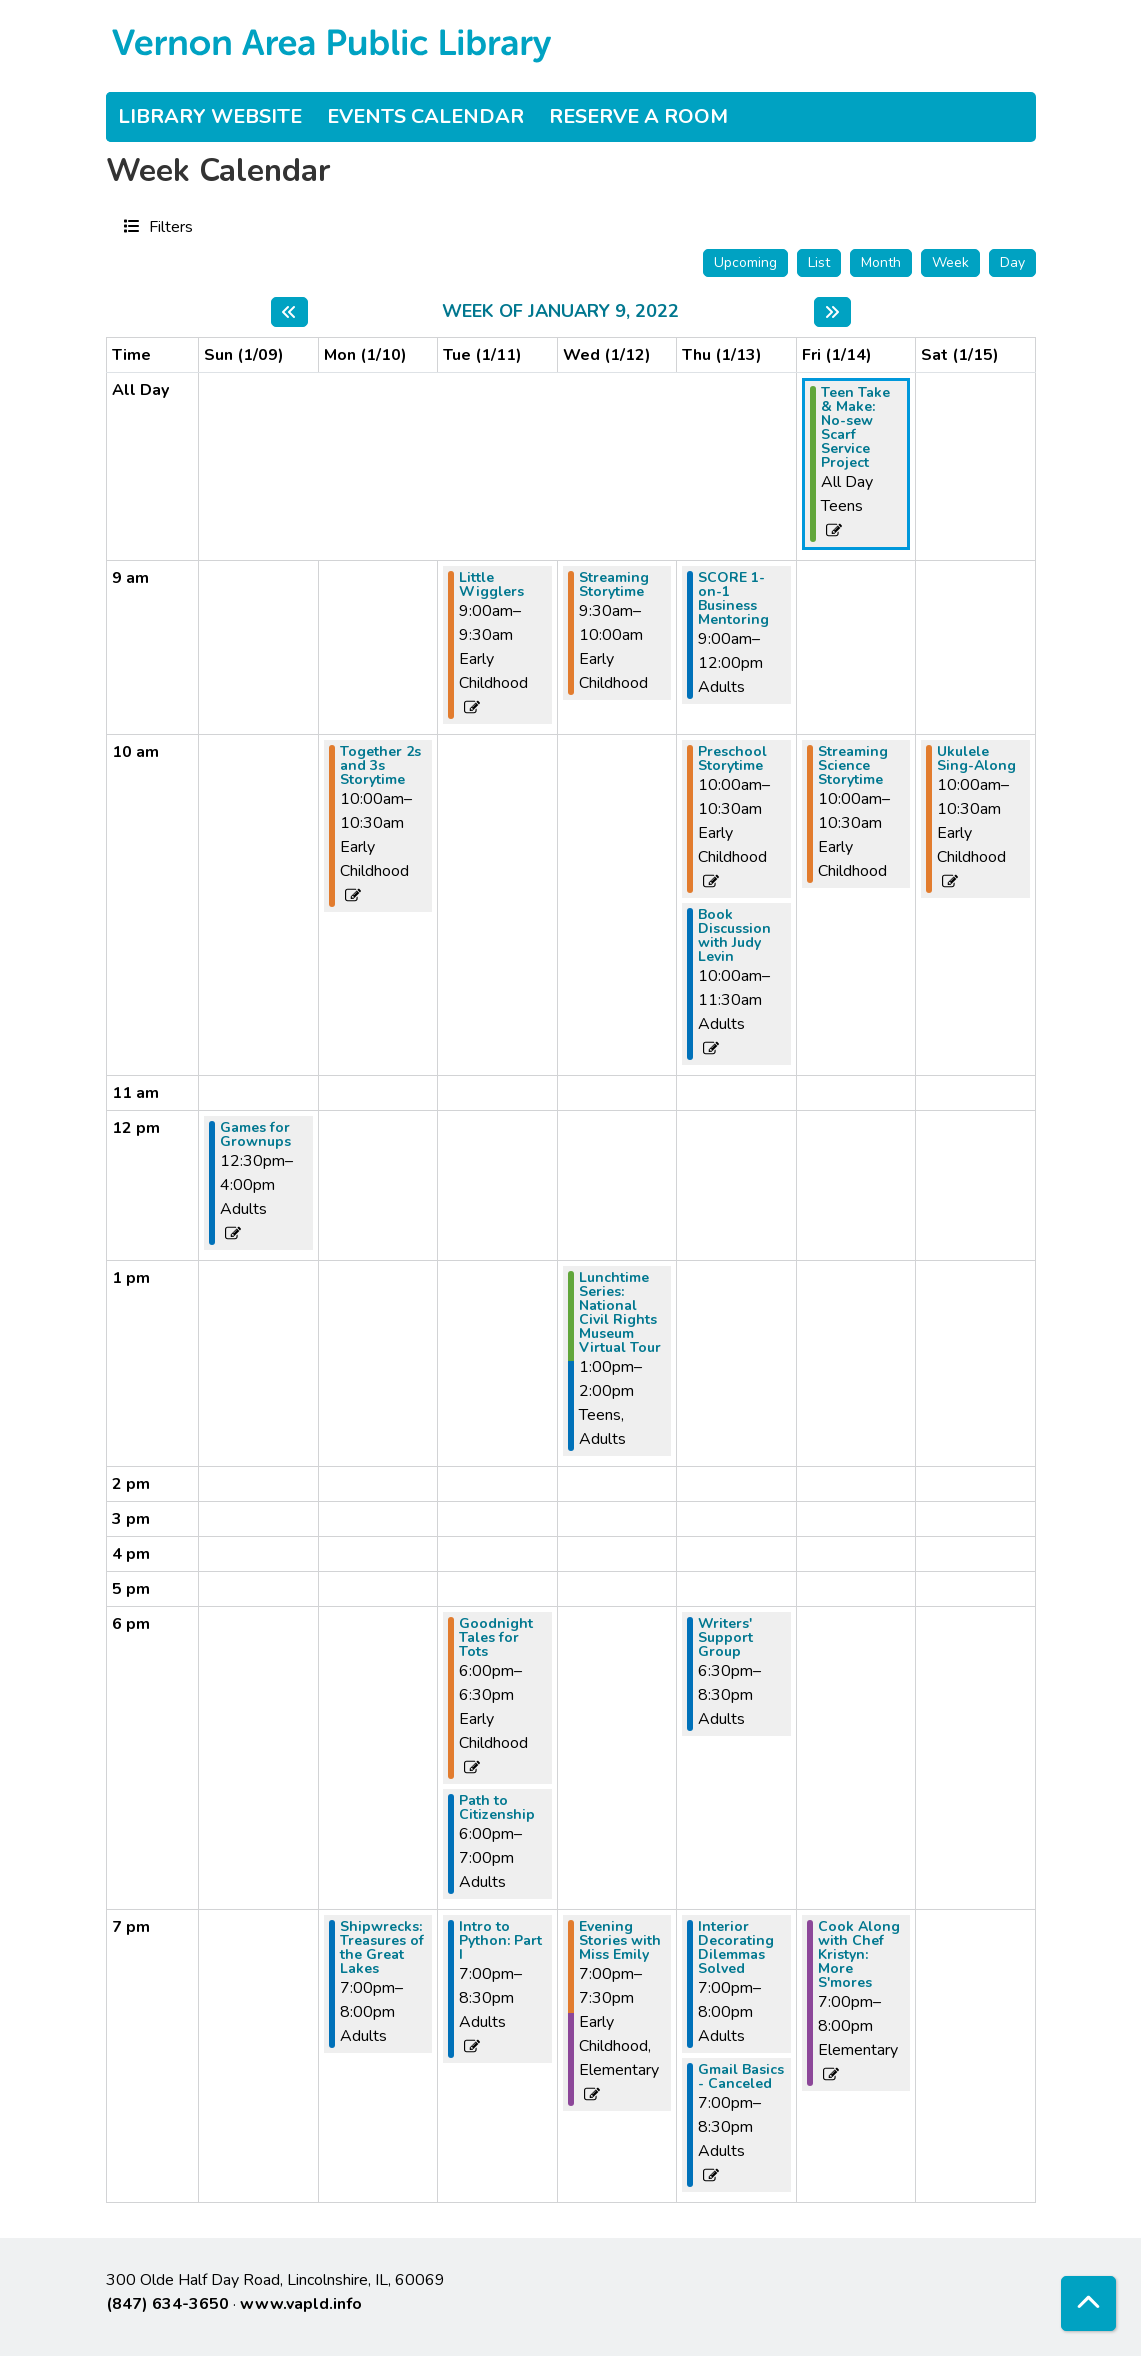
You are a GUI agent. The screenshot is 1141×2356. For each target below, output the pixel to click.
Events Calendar (425, 116)
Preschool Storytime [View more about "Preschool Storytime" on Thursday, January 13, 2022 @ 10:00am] (732, 759)
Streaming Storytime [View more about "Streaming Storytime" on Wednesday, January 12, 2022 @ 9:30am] (614, 585)
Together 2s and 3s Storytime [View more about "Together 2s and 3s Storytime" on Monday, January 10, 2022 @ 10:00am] (380, 766)
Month (881, 262)
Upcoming (745, 262)
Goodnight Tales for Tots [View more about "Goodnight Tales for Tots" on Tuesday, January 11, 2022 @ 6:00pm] (496, 1638)
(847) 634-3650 (167, 2304)
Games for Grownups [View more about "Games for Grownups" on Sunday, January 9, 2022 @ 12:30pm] (255, 1135)
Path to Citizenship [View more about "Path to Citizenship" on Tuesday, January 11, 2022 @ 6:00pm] (497, 1808)
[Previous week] (289, 312)
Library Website (210, 116)
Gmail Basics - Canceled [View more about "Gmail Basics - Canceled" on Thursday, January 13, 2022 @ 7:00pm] (741, 2077)
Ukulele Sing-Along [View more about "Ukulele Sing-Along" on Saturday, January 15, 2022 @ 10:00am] (976, 759)
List (819, 262)
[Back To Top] (1088, 2303)
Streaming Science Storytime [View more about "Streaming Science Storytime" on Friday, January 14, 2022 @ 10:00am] (853, 766)
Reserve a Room (638, 116)
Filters (168, 226)
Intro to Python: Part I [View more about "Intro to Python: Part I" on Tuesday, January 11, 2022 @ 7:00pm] (500, 1941)
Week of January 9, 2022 (560, 312)
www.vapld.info (301, 2304)
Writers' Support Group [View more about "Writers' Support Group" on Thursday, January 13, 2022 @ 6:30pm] (725, 1638)
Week (950, 262)
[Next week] (832, 312)
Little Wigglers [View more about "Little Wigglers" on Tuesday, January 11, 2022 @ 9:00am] (491, 585)
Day (1012, 262)
